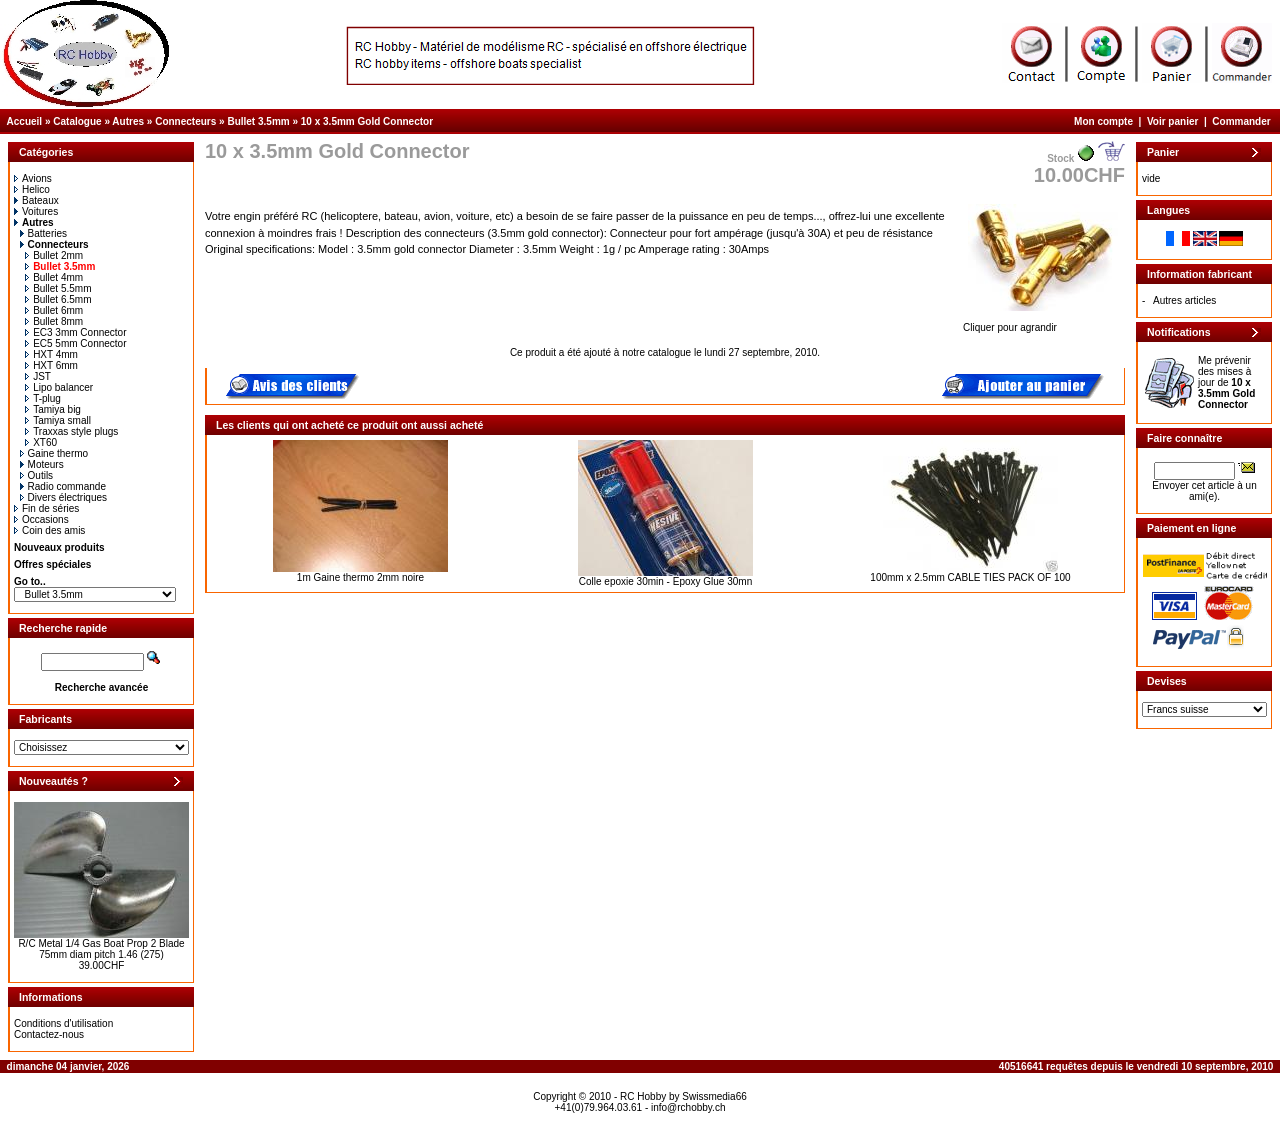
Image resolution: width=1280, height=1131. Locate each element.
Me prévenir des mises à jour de (1226, 382)
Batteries (43, 233)
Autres (128, 121)
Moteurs (42, 464)
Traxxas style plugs (71, 431)
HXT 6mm (51, 365)
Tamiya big (53, 409)
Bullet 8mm (54, 321)
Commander (1241, 121)
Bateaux (36, 200)
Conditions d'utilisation (63, 1023)
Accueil (25, 121)
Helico (32, 189)
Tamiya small (58, 420)
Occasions (41, 519)
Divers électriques (63, 497)
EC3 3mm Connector (75, 332)
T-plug (43, 398)
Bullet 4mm (54, 277)
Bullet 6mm (54, 310)
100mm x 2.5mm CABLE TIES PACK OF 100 (970, 577)
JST (38, 376)
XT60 (41, 442)
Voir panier (1173, 121)
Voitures (36, 211)
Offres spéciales (52, 564)
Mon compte (1103, 121)
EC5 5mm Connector (75, 343)
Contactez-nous (49, 1034)
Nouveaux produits (59, 547)
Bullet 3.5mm (258, 121)
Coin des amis (49, 530)
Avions (33, 178)
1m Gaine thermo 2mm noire (360, 577)
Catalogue (77, 121)
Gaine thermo (54, 453)
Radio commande (63, 486)
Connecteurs (185, 121)
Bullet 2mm (54, 255)
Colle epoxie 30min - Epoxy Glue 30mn (665, 581)
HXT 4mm (51, 354)
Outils (37, 475)
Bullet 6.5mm (58, 299)
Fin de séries (46, 508)
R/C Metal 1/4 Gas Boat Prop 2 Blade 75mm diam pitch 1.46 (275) (101, 949)
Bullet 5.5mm (58, 288)
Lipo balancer (59, 387)
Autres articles (1184, 300)
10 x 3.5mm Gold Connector (367, 121)
